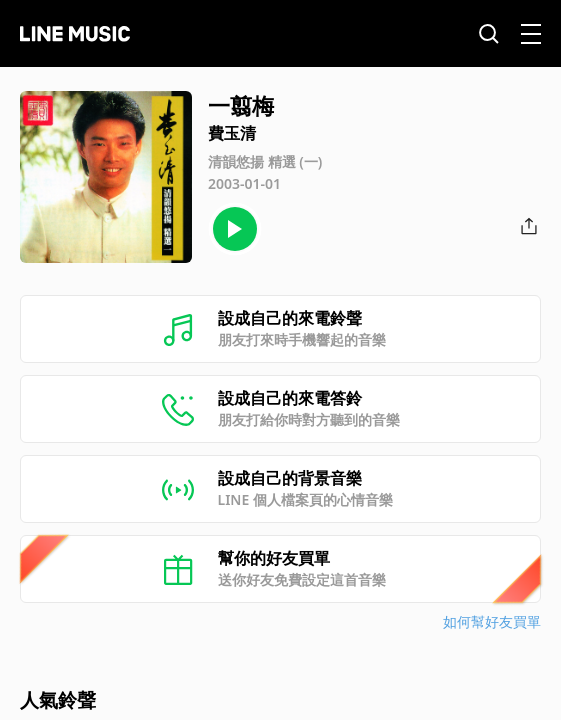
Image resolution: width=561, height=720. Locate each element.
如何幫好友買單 (492, 621)
